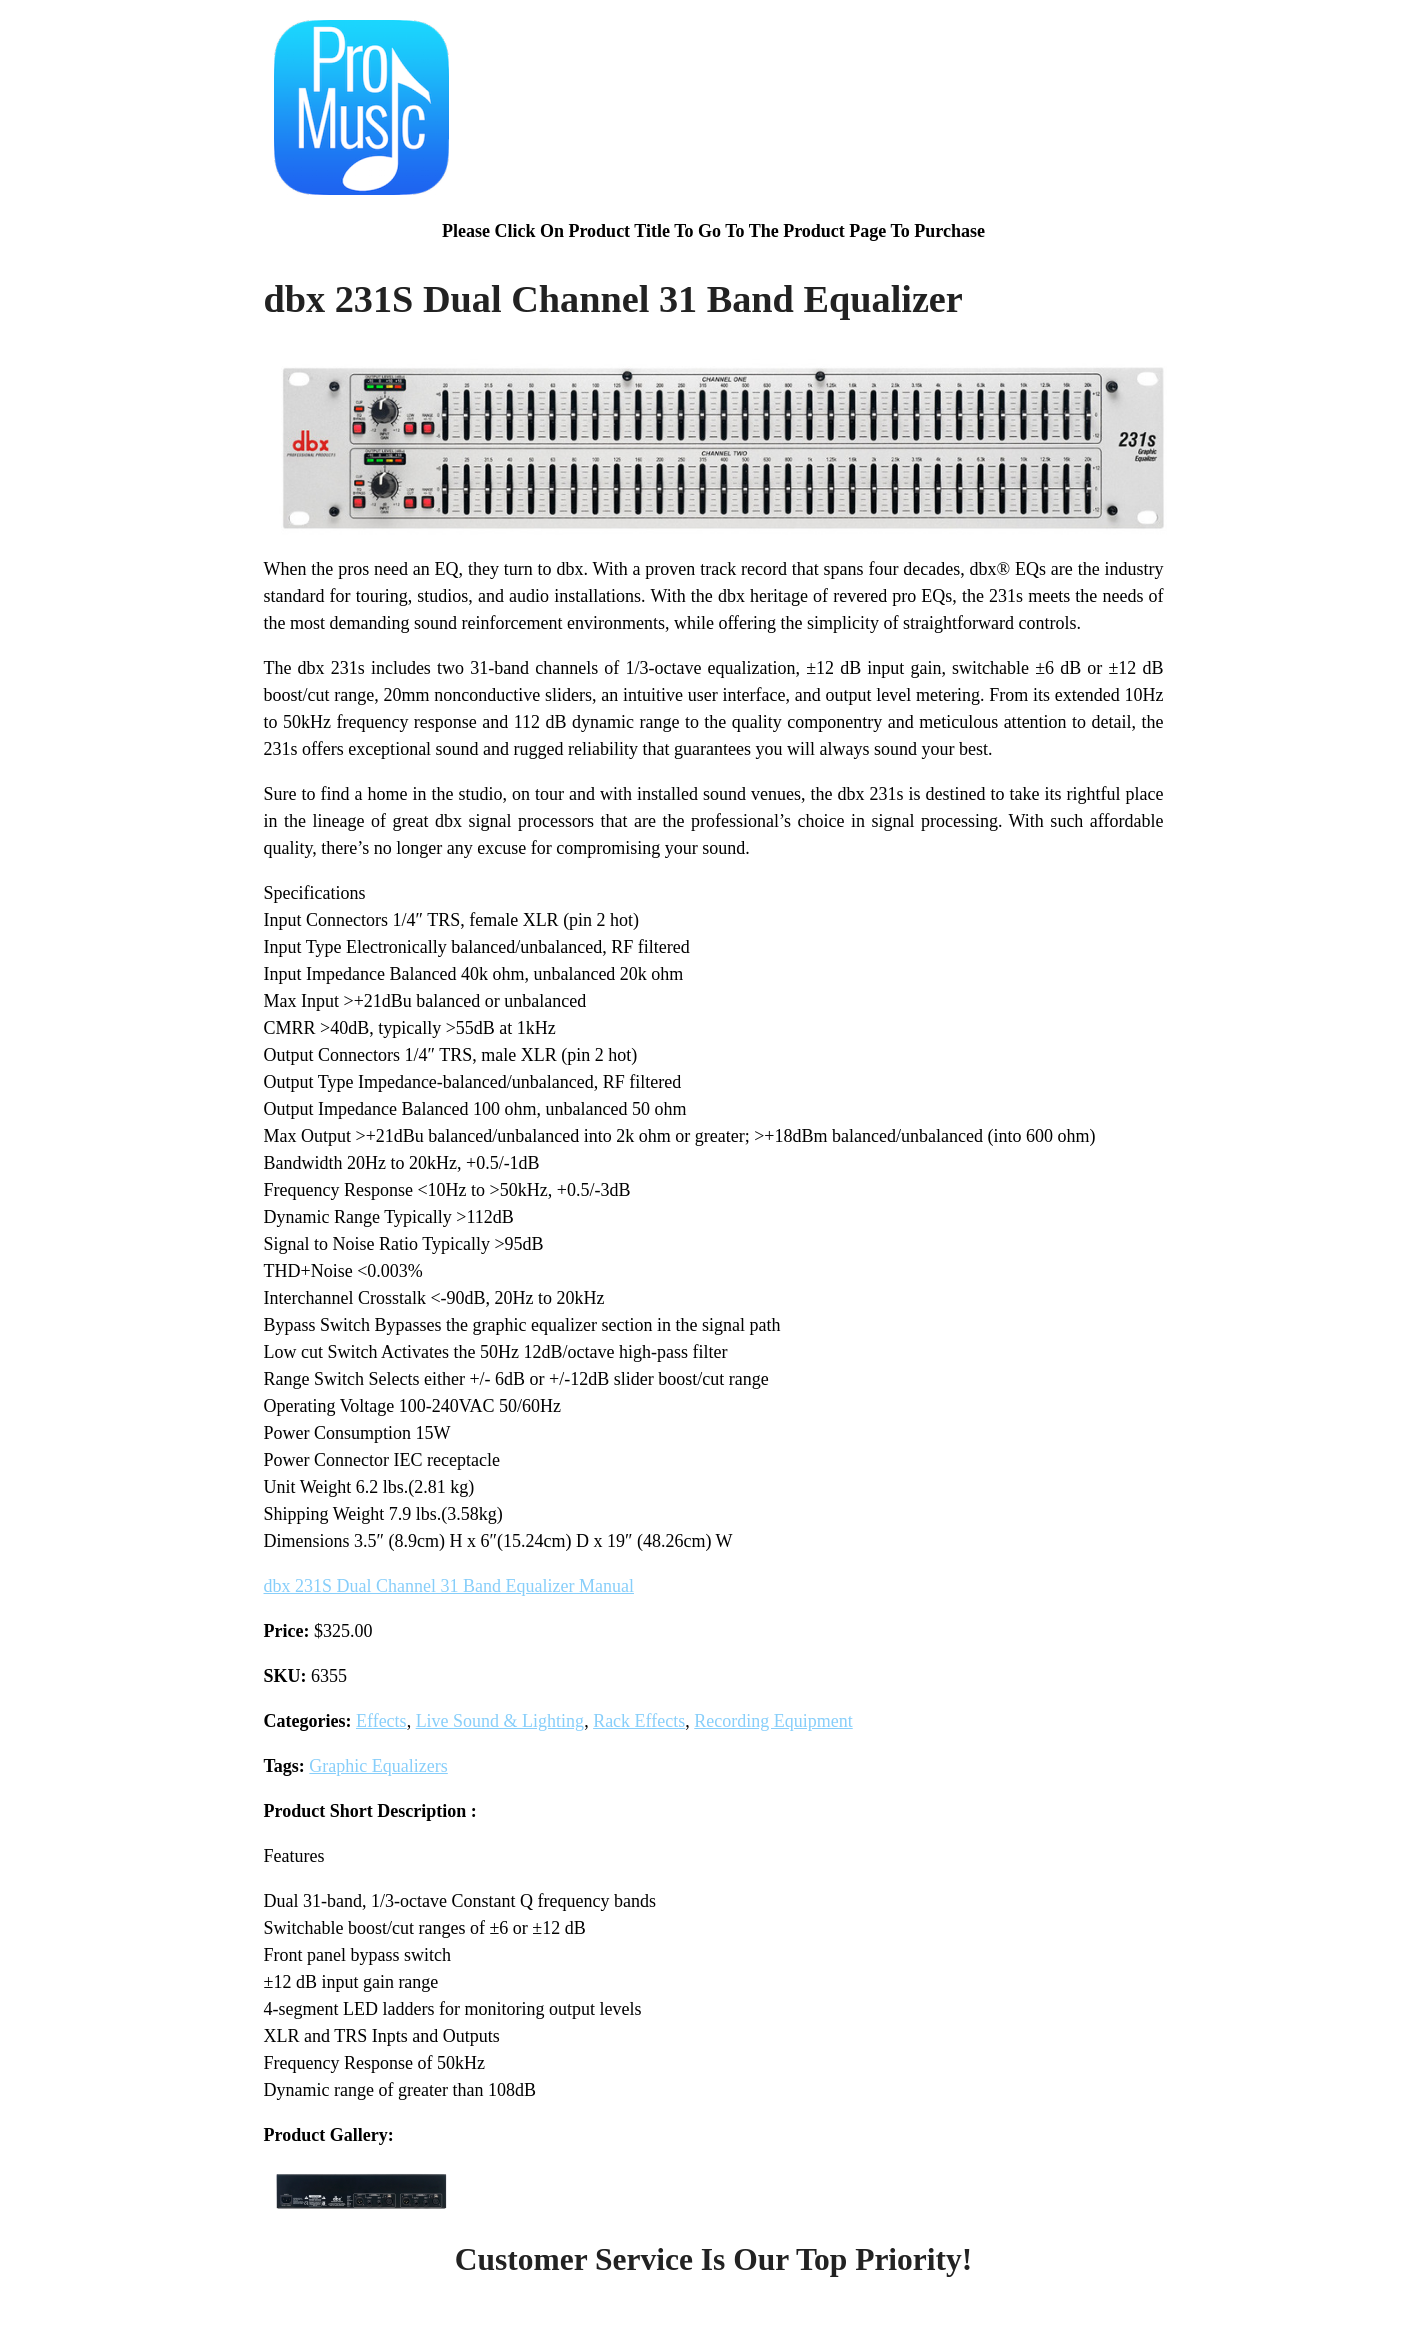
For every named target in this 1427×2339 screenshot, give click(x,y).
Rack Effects (639, 1721)
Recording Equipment (773, 1721)
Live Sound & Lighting (500, 1721)
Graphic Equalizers (378, 1766)
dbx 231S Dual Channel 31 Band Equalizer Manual (449, 1586)
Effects (381, 1721)
